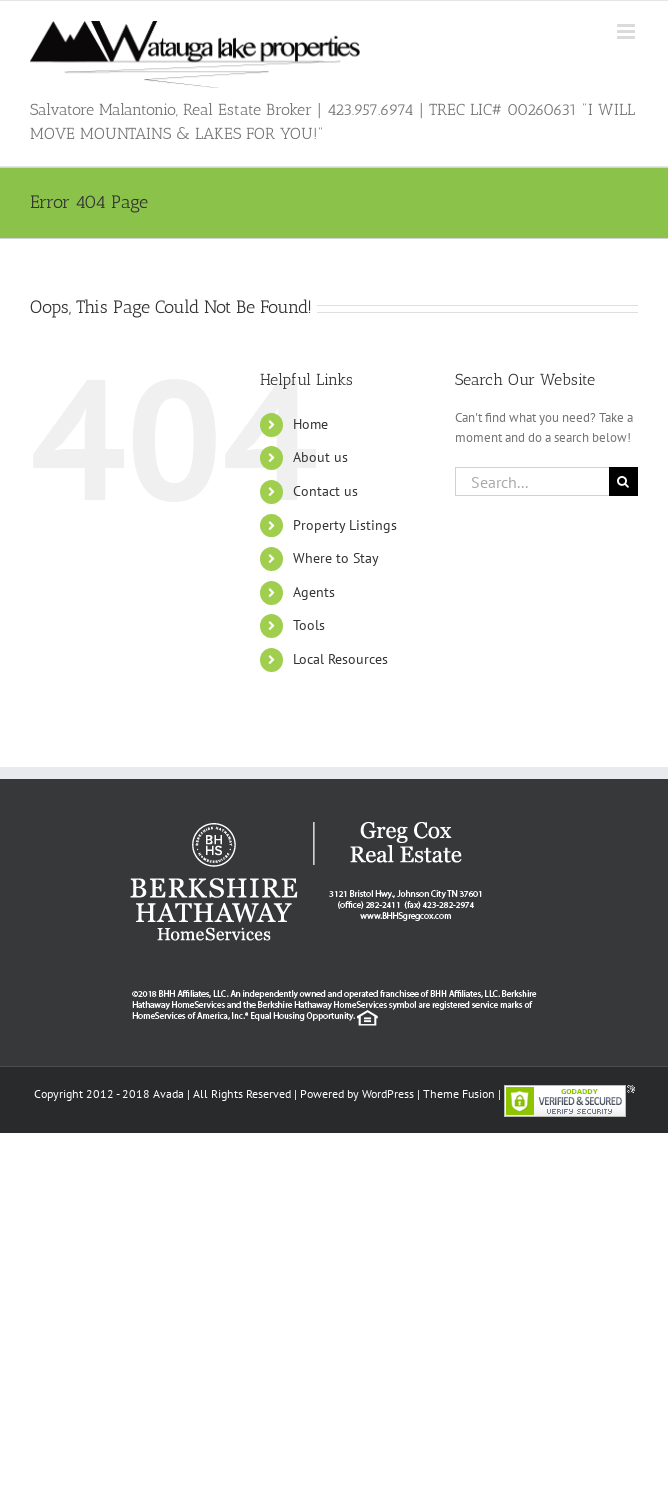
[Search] (623, 481)
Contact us (325, 491)
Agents (314, 592)
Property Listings (345, 525)
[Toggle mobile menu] (627, 31)
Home (310, 424)
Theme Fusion (459, 1093)
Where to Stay (336, 558)
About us (320, 457)
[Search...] (532, 481)
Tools (309, 625)
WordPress (388, 1093)
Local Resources (340, 659)
